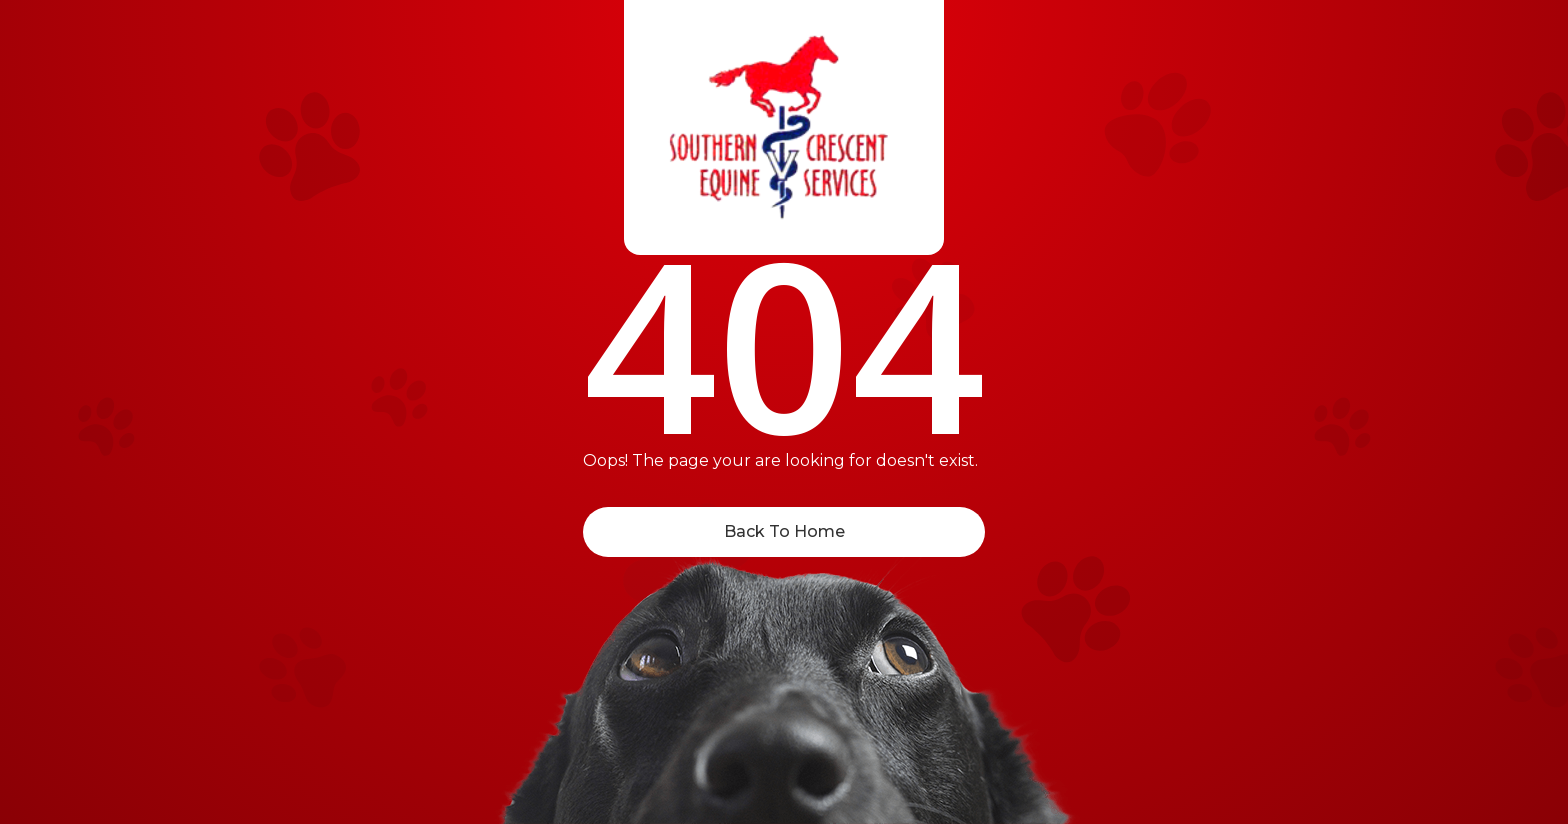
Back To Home (784, 531)
